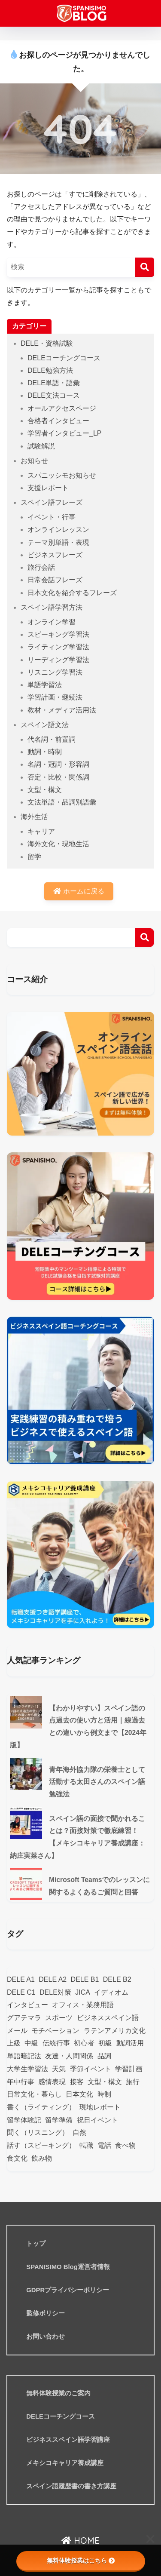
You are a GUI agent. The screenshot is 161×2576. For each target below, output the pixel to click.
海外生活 (34, 816)
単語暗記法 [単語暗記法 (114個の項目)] (24, 2056)
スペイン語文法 (45, 724)
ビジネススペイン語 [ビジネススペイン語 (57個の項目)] (108, 2017)
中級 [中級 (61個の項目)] (31, 2043)
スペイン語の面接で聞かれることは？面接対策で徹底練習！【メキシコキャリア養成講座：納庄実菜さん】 (77, 1837)
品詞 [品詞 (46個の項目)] (104, 2056)
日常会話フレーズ (54, 579)
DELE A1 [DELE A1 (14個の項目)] (21, 1979)
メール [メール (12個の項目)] (17, 2030)
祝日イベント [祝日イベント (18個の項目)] (97, 2120)
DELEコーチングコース (63, 358)
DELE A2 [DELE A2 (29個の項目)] (53, 1979)
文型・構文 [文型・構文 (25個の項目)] (105, 2081)
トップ (36, 2243)
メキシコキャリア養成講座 (64, 2462)
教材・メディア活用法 (61, 710)
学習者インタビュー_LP (64, 433)
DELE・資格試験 (47, 343)
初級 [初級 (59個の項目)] (105, 2043)
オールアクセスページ (61, 408)
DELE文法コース (53, 395)
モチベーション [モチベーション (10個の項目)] (55, 2030)
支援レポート (48, 487)
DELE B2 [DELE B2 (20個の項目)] (117, 1979)
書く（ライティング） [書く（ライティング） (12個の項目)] (41, 2107)
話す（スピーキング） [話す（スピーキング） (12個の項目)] (41, 2145)
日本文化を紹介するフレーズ (72, 592)
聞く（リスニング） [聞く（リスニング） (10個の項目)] (38, 2132)
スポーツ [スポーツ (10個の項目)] (59, 2017)
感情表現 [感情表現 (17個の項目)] (52, 2081)
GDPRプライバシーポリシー (67, 2290)
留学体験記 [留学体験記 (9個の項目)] (24, 2120)
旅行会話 (41, 567)
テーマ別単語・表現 (58, 542)
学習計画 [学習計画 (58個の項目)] (129, 2068)
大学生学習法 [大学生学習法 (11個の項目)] (27, 2068)
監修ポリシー (45, 2313)
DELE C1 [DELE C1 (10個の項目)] (21, 1992)
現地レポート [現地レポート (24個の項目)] (100, 2107)
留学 (34, 856)
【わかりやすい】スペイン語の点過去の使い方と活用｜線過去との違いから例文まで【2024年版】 (78, 1726)
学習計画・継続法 (54, 697)
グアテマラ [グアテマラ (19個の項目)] (24, 2017)
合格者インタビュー (58, 420)
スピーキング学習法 (58, 634)
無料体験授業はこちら (81, 2560)
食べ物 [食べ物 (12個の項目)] (125, 2145)
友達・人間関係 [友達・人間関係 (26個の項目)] (69, 2056)
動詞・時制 (44, 751)
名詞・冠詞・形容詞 (58, 764)
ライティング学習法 (58, 647)
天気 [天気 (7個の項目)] (59, 2068)
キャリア (41, 831)
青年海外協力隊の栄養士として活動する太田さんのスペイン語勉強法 (97, 1782)
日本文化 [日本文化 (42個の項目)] (79, 2094)
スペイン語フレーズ (51, 502)
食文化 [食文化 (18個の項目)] (17, 2158)
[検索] (144, 267)
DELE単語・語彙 (53, 383)
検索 (144, 937)
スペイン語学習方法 (51, 607)
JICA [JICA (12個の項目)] (82, 1992)
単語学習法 (44, 684)
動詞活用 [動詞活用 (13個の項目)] (130, 2043)
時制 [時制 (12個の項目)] (104, 2094)
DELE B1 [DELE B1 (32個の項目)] (85, 1979)
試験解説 (41, 446)
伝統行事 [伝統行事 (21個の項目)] (56, 2043)
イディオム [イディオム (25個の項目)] (111, 1992)
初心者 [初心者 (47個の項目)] (84, 2043)
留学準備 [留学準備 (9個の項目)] (59, 2120)
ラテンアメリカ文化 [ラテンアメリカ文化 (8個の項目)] (115, 2030)
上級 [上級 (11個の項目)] (14, 2043)
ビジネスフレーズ (54, 555)
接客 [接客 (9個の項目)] (77, 2081)
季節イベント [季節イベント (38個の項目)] (90, 2068)
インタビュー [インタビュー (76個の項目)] (27, 2004)
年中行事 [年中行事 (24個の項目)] (20, 2081)
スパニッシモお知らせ (61, 475)
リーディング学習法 (58, 659)
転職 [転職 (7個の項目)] (86, 2145)
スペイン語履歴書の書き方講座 (71, 2486)
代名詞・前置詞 (51, 739)
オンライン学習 (51, 622)
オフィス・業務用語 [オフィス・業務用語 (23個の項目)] (83, 2004)
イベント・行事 (51, 517)
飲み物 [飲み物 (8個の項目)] (41, 2158)
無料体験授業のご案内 (58, 2393)
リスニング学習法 (54, 672)
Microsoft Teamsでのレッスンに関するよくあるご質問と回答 (99, 1886)
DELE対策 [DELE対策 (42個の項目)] (55, 1992)
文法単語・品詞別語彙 (61, 802)
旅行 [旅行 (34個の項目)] (133, 2081)
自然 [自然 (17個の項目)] (79, 2132)
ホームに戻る (78, 891)
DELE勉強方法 (50, 370)
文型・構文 (44, 789)
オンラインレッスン (58, 529)
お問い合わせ (45, 2336)
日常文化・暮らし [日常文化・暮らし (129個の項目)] (34, 2094)
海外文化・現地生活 (58, 843)
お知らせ (34, 460)
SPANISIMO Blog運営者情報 (68, 2266)
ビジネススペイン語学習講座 (68, 2439)
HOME (80, 2540)
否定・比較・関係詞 (58, 777)
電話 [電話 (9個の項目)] (104, 2145)
